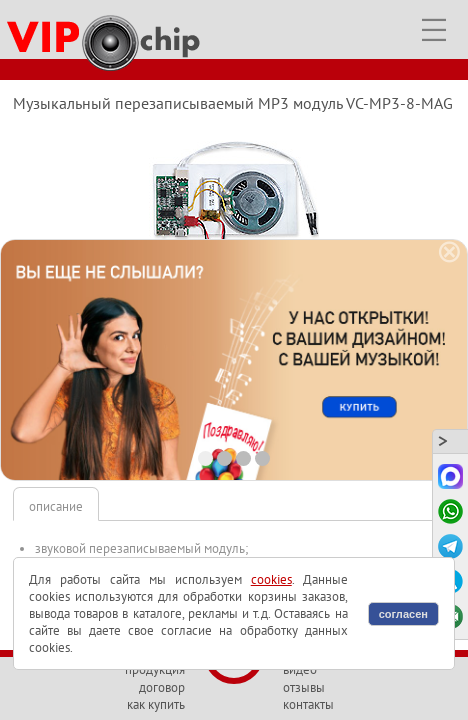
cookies (271, 579)
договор (162, 687)
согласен (403, 614)
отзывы (304, 687)
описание (56, 506)
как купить (156, 704)
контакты (308, 704)
